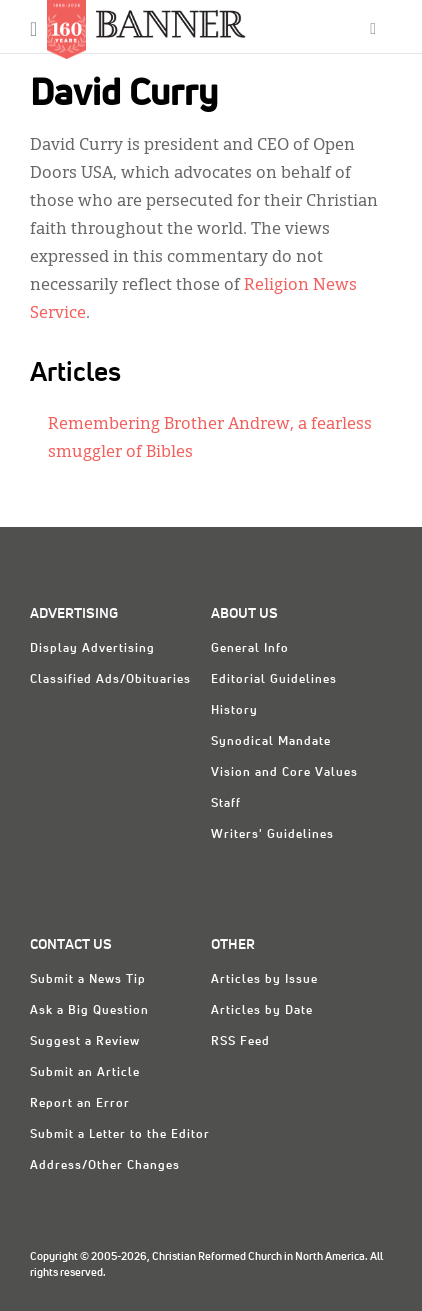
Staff (226, 804)
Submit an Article (85, 1073)
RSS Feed (240, 1042)
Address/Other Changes (105, 1166)
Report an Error (80, 1104)
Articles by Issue (264, 980)
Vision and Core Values (284, 773)
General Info (250, 649)
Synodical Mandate (271, 742)
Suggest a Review (85, 1042)
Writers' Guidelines (272, 835)
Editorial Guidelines (274, 680)
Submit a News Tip (88, 980)
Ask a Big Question (89, 1011)
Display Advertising (92, 649)
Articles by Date (262, 1011)
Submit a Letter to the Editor (120, 1135)
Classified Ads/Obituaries (110, 680)
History (234, 711)
